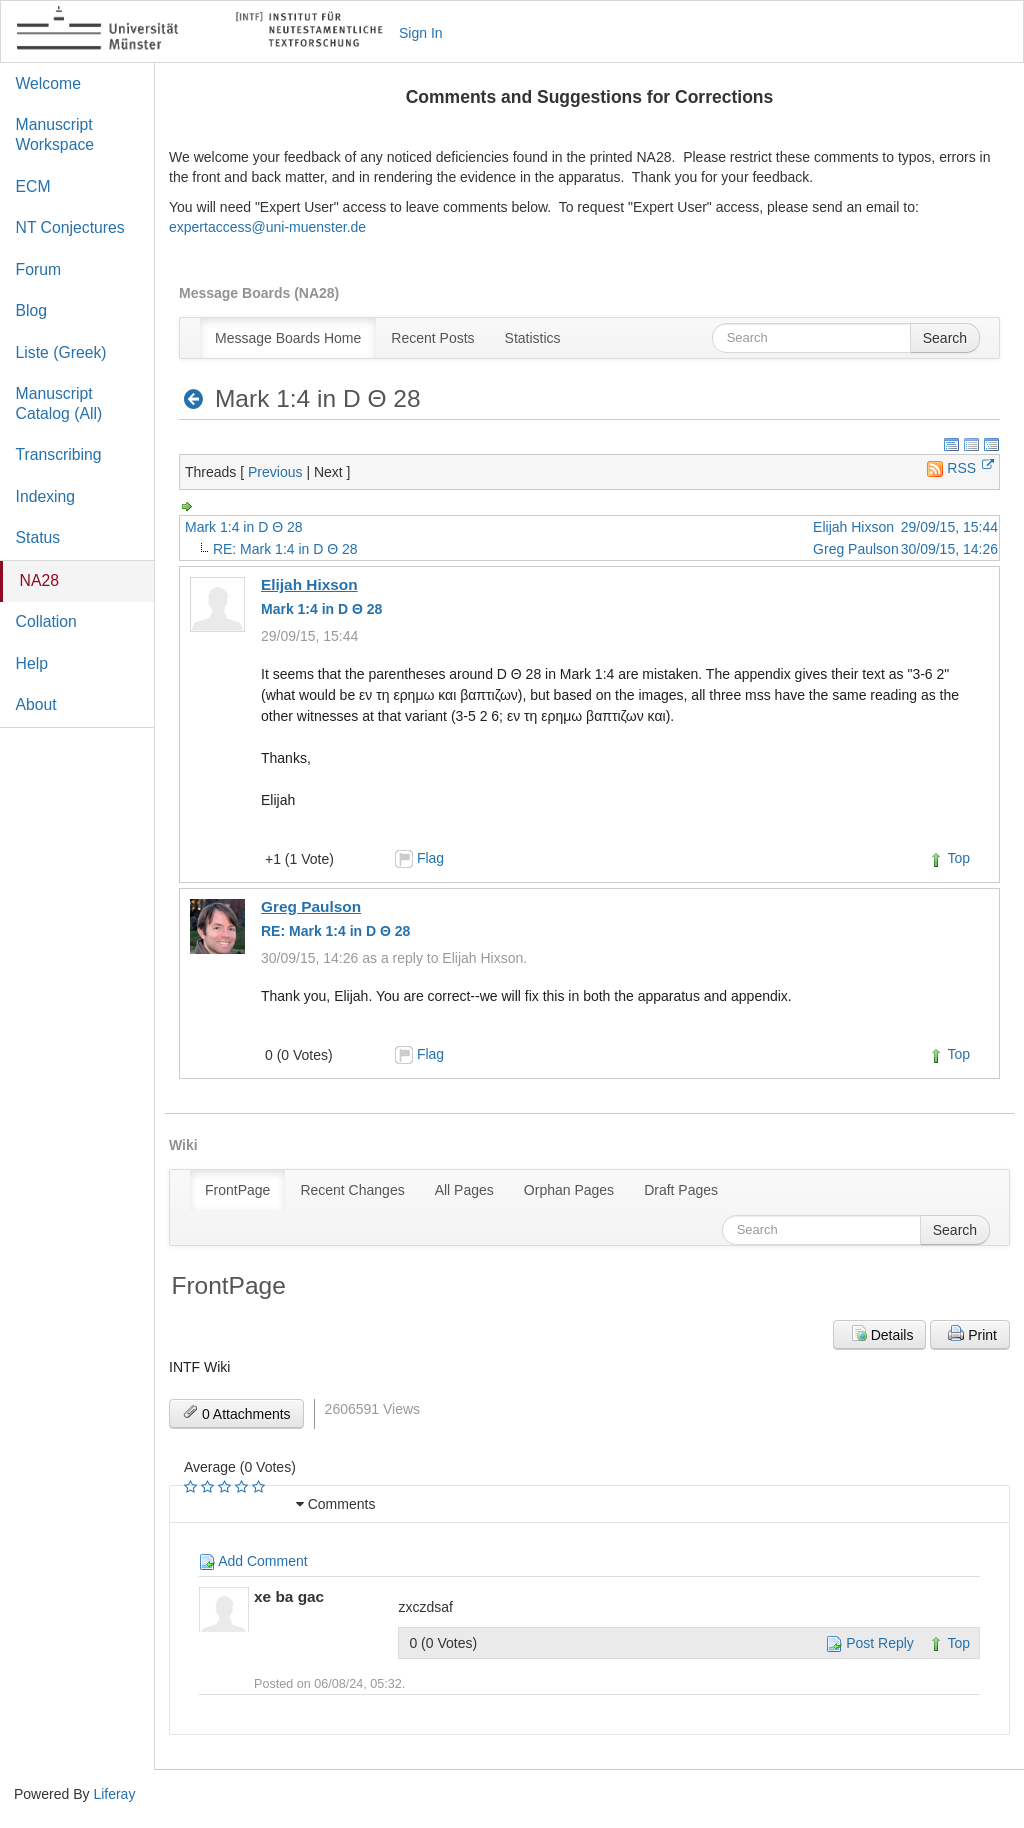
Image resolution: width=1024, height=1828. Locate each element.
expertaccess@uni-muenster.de (267, 227)
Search (945, 338)
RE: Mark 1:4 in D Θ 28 (285, 549)
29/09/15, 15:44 (949, 527)
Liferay (114, 1794)
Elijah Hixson (853, 527)
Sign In (421, 33)
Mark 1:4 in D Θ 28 (244, 527)
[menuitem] (288, 338)
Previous (275, 472)
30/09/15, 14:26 (949, 549)
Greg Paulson (856, 549)
